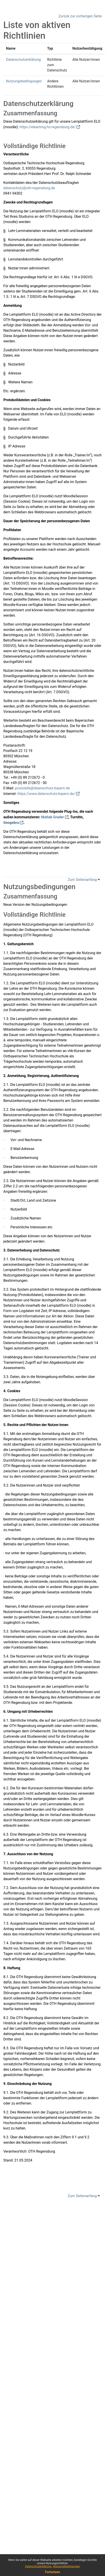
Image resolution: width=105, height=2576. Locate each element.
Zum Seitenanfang (84, 880)
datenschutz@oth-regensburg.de (29, 188)
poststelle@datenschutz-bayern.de (42, 788)
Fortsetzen (52, 2572)
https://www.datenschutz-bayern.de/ (46, 794)
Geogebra (11, 823)
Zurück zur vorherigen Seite (80, 16)
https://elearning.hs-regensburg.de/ (48, 127)
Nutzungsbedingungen (66, 2566)
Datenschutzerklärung (38, 2566)
